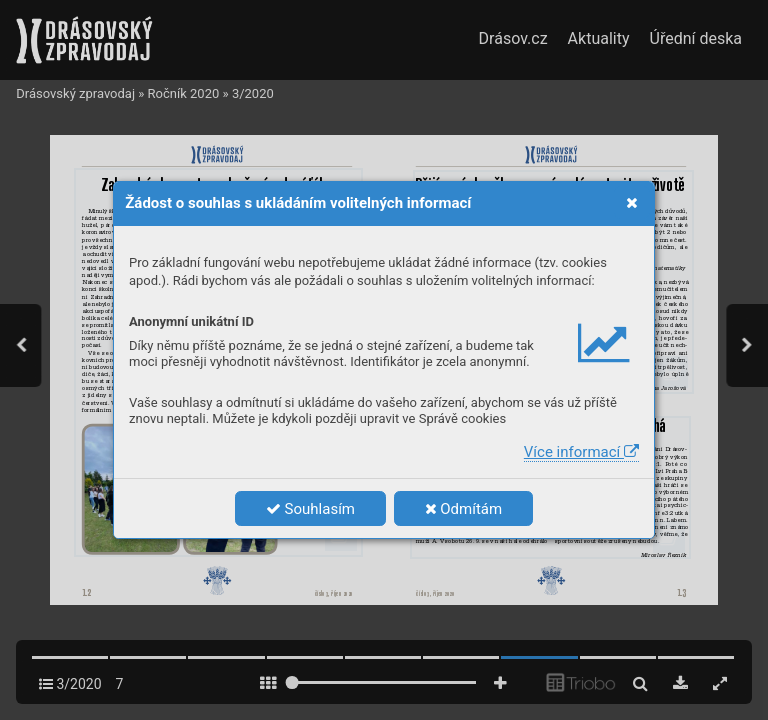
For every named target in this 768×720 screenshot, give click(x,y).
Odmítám (464, 509)
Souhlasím (310, 509)
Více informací (581, 452)
